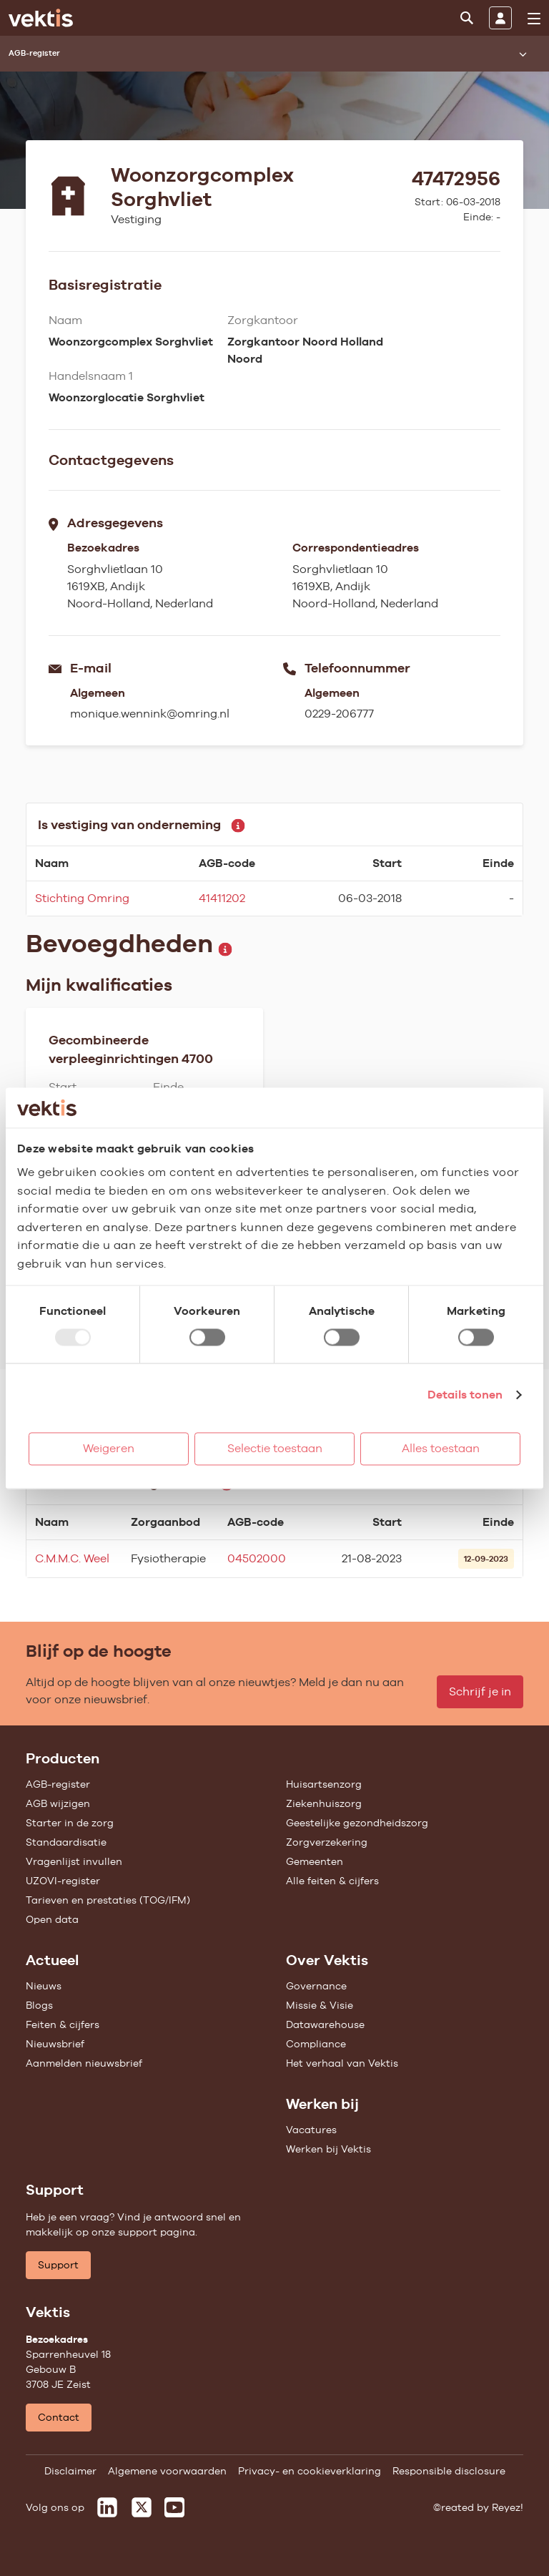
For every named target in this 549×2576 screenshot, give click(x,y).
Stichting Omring (82, 898)
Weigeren (108, 1448)
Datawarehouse (325, 2024)
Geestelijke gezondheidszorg (357, 1822)
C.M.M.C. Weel (72, 1558)
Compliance (316, 2043)
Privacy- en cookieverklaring (309, 2471)
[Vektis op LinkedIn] (107, 2507)
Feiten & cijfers (62, 2024)
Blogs (39, 2005)
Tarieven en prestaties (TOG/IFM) (108, 1900)
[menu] (534, 18)
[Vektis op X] (141, 2507)
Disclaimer (70, 2471)
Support (58, 2265)
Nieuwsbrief (55, 2043)
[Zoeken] (467, 18)
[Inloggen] (500, 17)
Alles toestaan (441, 1448)
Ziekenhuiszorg (324, 1803)
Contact (58, 2417)
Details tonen (465, 1394)
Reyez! (507, 2507)
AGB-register (58, 1784)
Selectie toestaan (274, 1448)
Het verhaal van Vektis (342, 2063)
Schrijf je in (480, 1691)
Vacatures (311, 2129)
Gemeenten (314, 1861)
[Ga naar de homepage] (41, 18)
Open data (52, 1919)
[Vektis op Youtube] (174, 2507)
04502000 (256, 1558)
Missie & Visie (319, 2005)
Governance (316, 1986)
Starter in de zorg (70, 1822)
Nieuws (43, 1986)
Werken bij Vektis (328, 2149)
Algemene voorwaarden (167, 2471)
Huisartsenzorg (324, 1784)
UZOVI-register (63, 1880)
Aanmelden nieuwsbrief (84, 2063)
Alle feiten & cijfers (332, 1880)
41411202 (222, 898)
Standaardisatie (66, 1842)
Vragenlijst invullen (74, 1861)
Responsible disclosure (448, 2471)
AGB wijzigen (58, 1803)
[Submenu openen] (522, 54)
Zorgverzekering (326, 1842)
